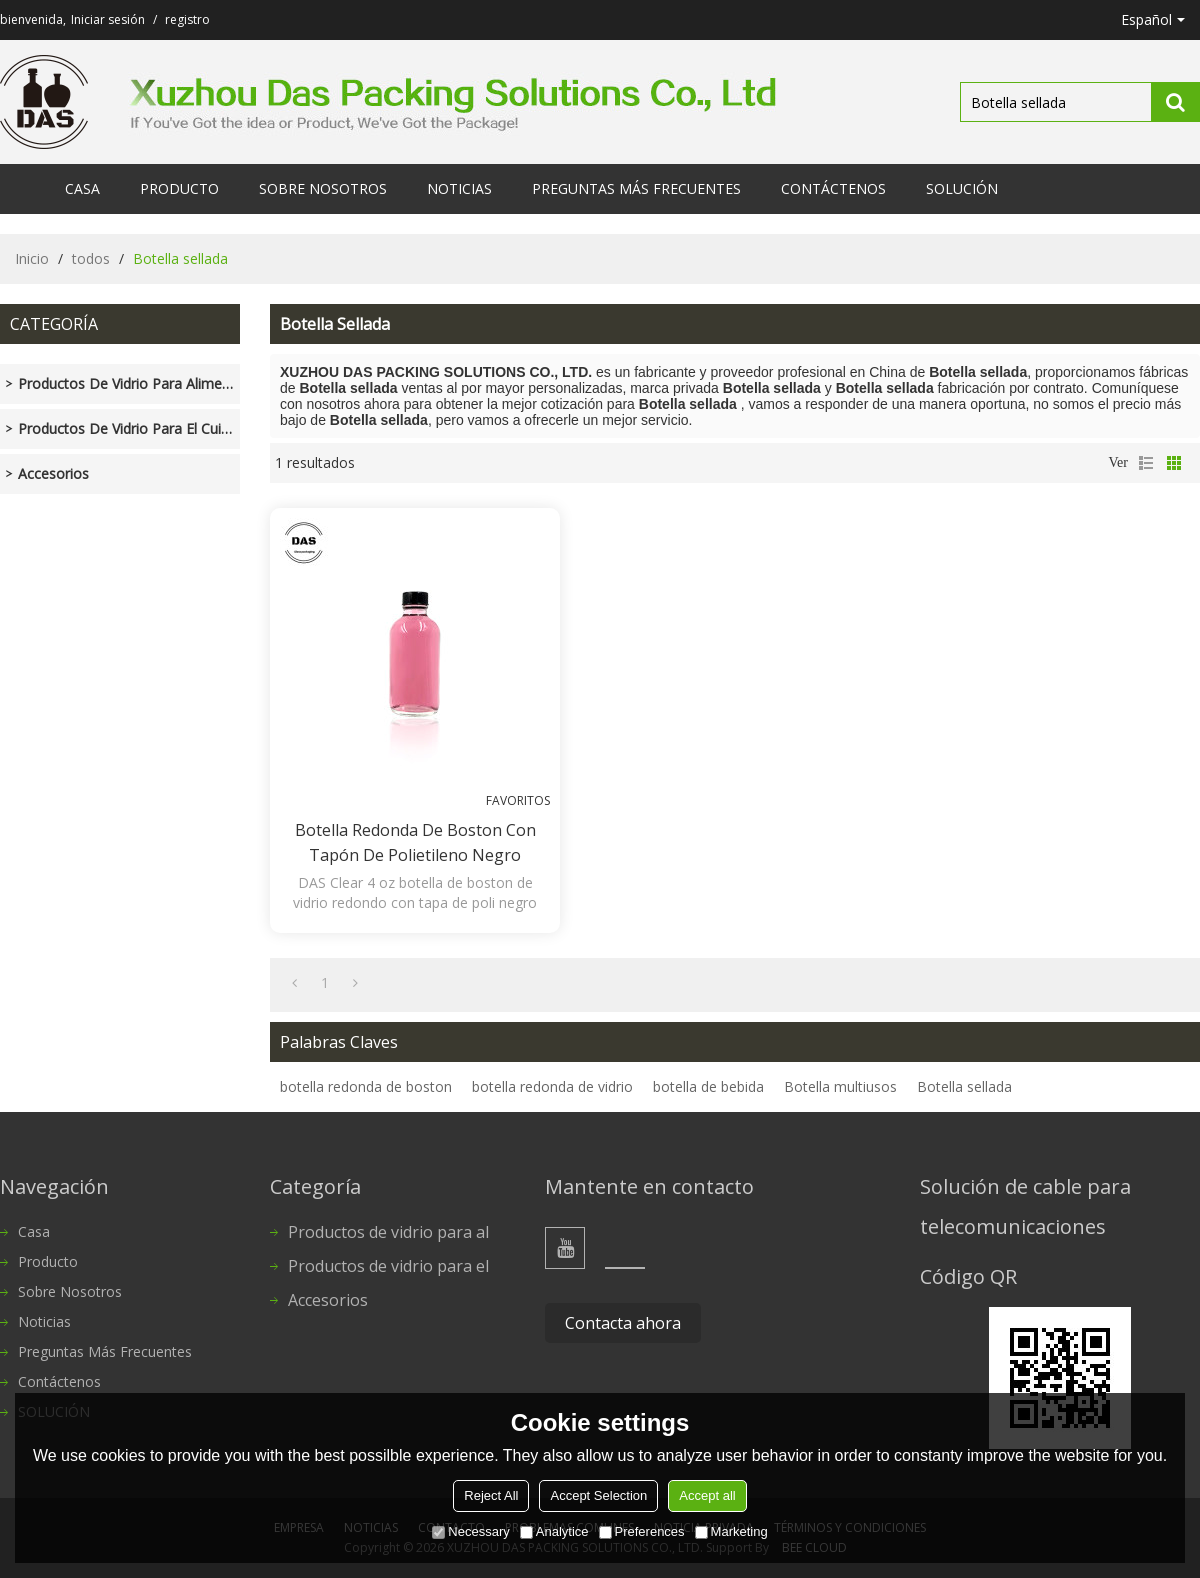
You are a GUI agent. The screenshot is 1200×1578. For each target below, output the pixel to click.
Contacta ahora (623, 1323)
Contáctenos (833, 188)
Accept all (707, 1495)
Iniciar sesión (108, 19)
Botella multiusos (840, 1086)
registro (187, 19)
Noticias (459, 188)
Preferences (642, 1531)
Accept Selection (598, 1495)
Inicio (32, 258)
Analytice (554, 1531)
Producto (179, 188)
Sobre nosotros (323, 188)
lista (1146, 463)
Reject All (491, 1495)
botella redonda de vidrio (552, 1086)
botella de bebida (708, 1086)
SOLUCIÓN (962, 188)
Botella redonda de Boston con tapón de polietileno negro (415, 842)
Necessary (470, 1531)
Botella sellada (964, 1086)
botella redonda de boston (366, 1086)
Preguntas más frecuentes (636, 188)
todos (91, 258)
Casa (82, 188)
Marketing (731, 1531)
